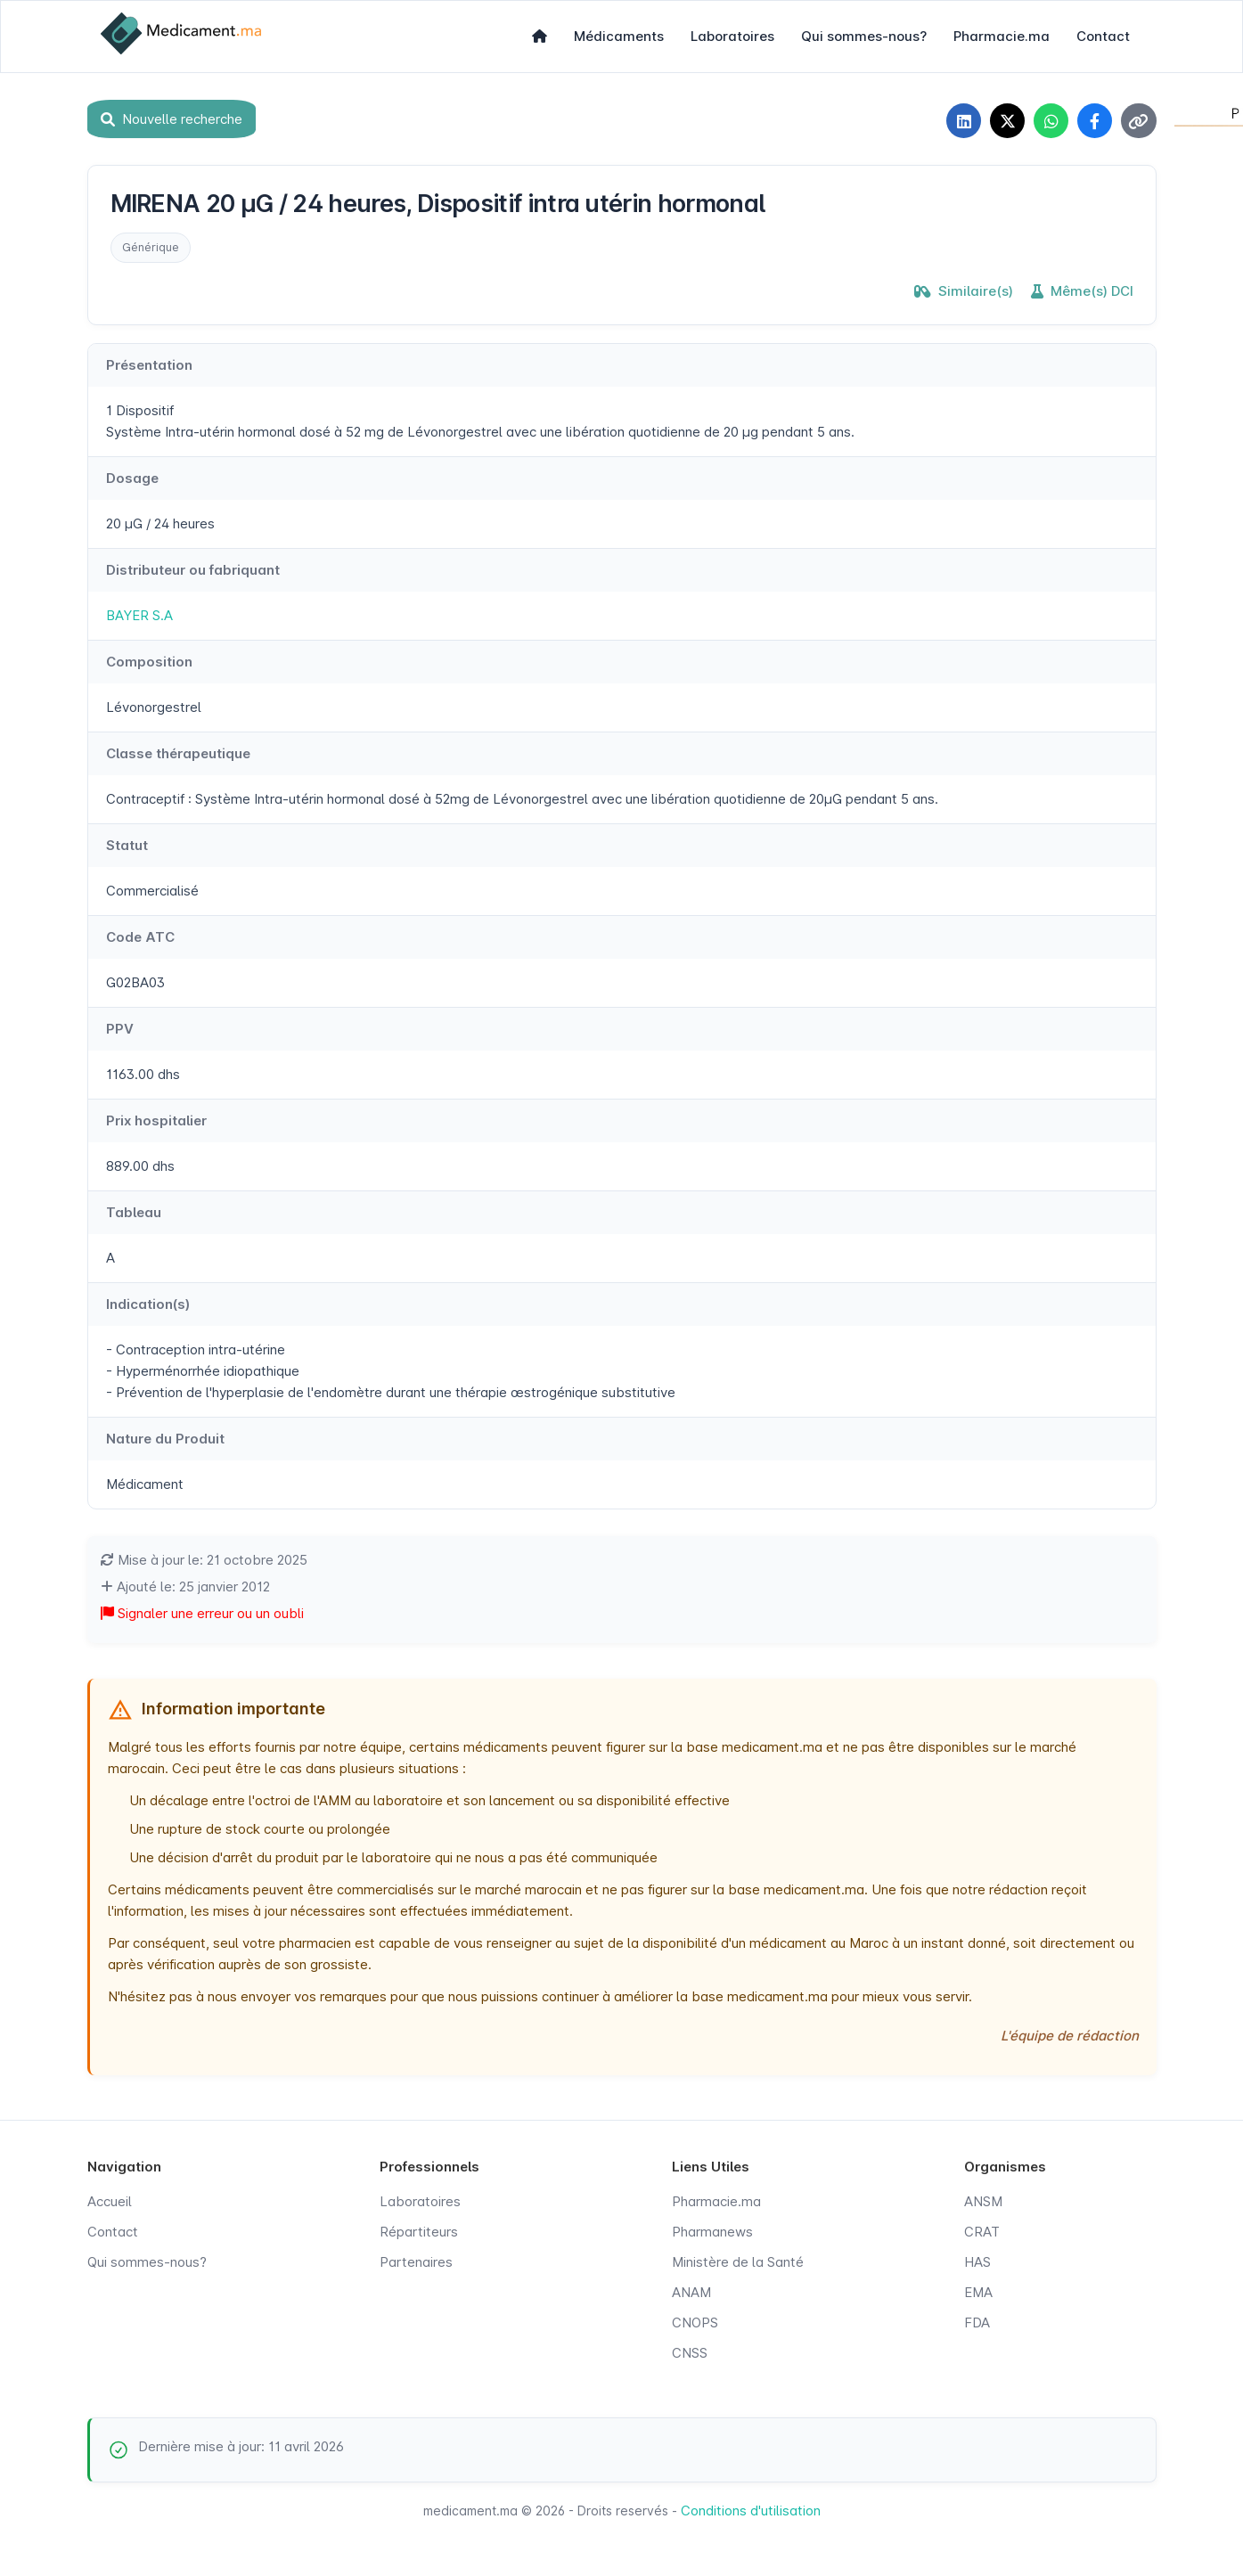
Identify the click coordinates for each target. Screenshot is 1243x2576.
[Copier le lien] (1139, 121)
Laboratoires (732, 36)
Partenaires (416, 2262)
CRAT (982, 2232)
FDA (977, 2323)
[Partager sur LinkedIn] (960, 121)
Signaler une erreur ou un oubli (202, 1614)
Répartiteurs (419, 2232)
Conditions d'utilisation (751, 2511)
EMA (978, 2293)
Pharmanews (712, 2232)
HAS (977, 2262)
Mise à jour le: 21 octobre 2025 (204, 1560)
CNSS (689, 2353)
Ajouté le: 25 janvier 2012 (185, 1587)
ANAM (691, 2293)
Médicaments (619, 36)
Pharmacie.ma (1001, 36)
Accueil (109, 2202)
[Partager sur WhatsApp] (1049, 121)
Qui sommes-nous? (864, 36)
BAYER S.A (139, 616)
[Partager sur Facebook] (1094, 121)
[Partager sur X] (1005, 121)
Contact (1103, 36)
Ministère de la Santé (738, 2262)
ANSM (983, 2202)
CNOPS (695, 2323)
